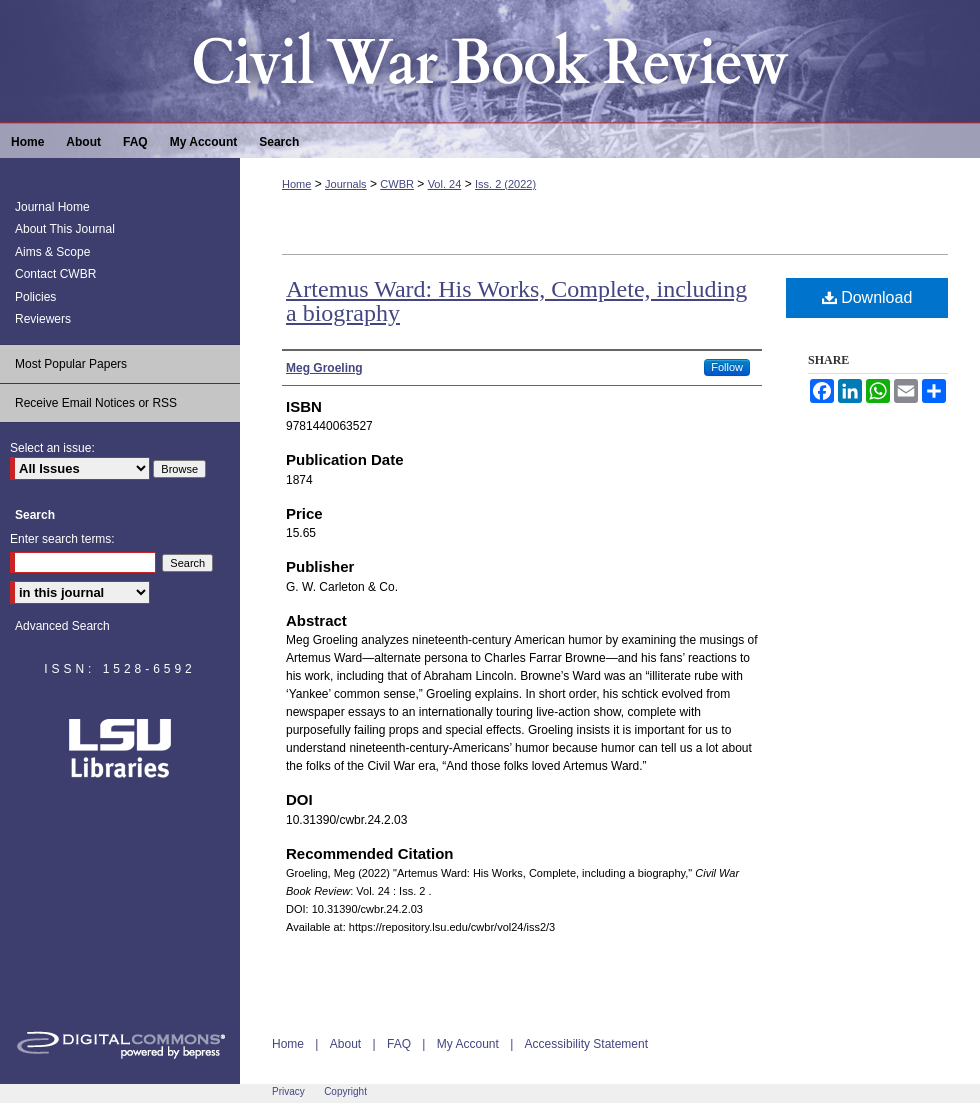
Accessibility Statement (586, 1044)
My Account (468, 1044)
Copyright (345, 1091)
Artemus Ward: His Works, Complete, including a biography (516, 301)
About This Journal (65, 229)
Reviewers (43, 319)
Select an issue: (52, 448)
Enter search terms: (62, 539)
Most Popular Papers (71, 364)
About (345, 1044)
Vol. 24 (445, 184)
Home (296, 184)
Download (867, 297)
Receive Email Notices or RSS (96, 403)
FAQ (399, 1044)
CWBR (397, 184)
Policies (35, 297)
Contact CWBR (55, 274)
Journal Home (52, 207)
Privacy (288, 1091)
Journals (346, 184)
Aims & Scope (52, 252)
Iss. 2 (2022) (505, 184)
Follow (727, 367)
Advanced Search (62, 626)
